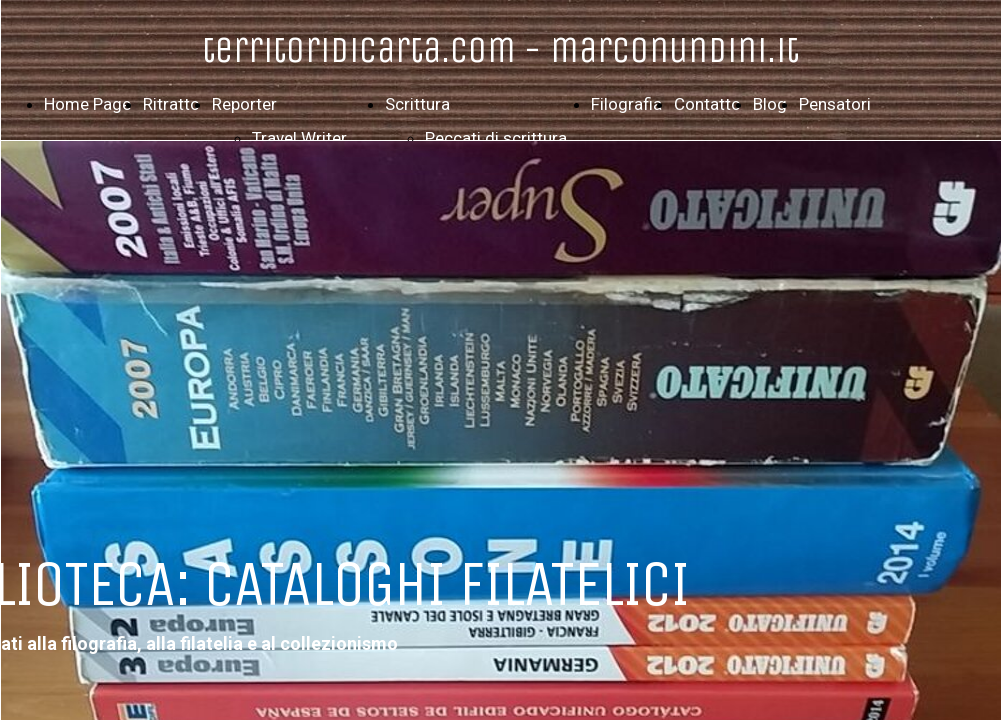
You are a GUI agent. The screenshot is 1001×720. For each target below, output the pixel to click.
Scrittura (417, 104)
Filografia (626, 104)
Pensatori (835, 104)
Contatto (707, 104)
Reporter (244, 104)
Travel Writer (299, 138)
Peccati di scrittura (496, 138)
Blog (770, 104)
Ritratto (171, 104)
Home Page (87, 104)
